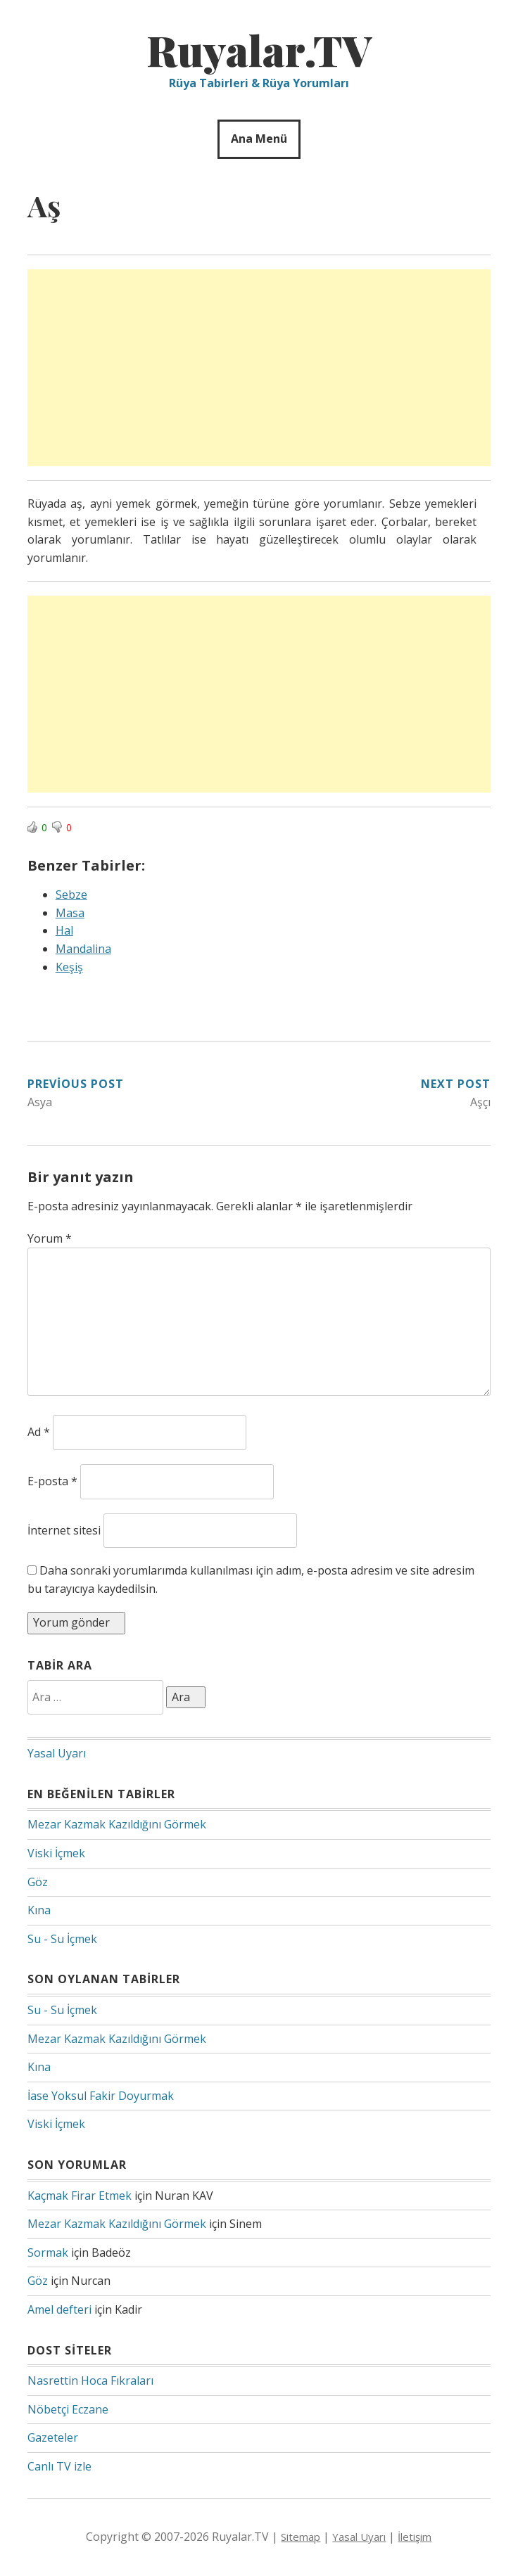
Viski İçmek (56, 1853)
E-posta (52, 1481)
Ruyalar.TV (259, 49)
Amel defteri (59, 2309)
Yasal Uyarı (56, 1753)
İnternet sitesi (64, 1530)
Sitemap (300, 2537)
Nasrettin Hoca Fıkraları (90, 2380)
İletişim (414, 2537)
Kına (39, 1910)
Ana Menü (259, 138)
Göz (37, 1882)
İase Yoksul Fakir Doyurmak (100, 2095)
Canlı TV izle (59, 2466)
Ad (38, 1432)
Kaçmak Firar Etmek (79, 2195)
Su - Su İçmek (62, 1939)
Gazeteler (52, 2437)
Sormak (47, 2252)
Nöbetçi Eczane (67, 2409)
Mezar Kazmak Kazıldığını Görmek (116, 1824)
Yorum (49, 1238)
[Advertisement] (259, 367)
